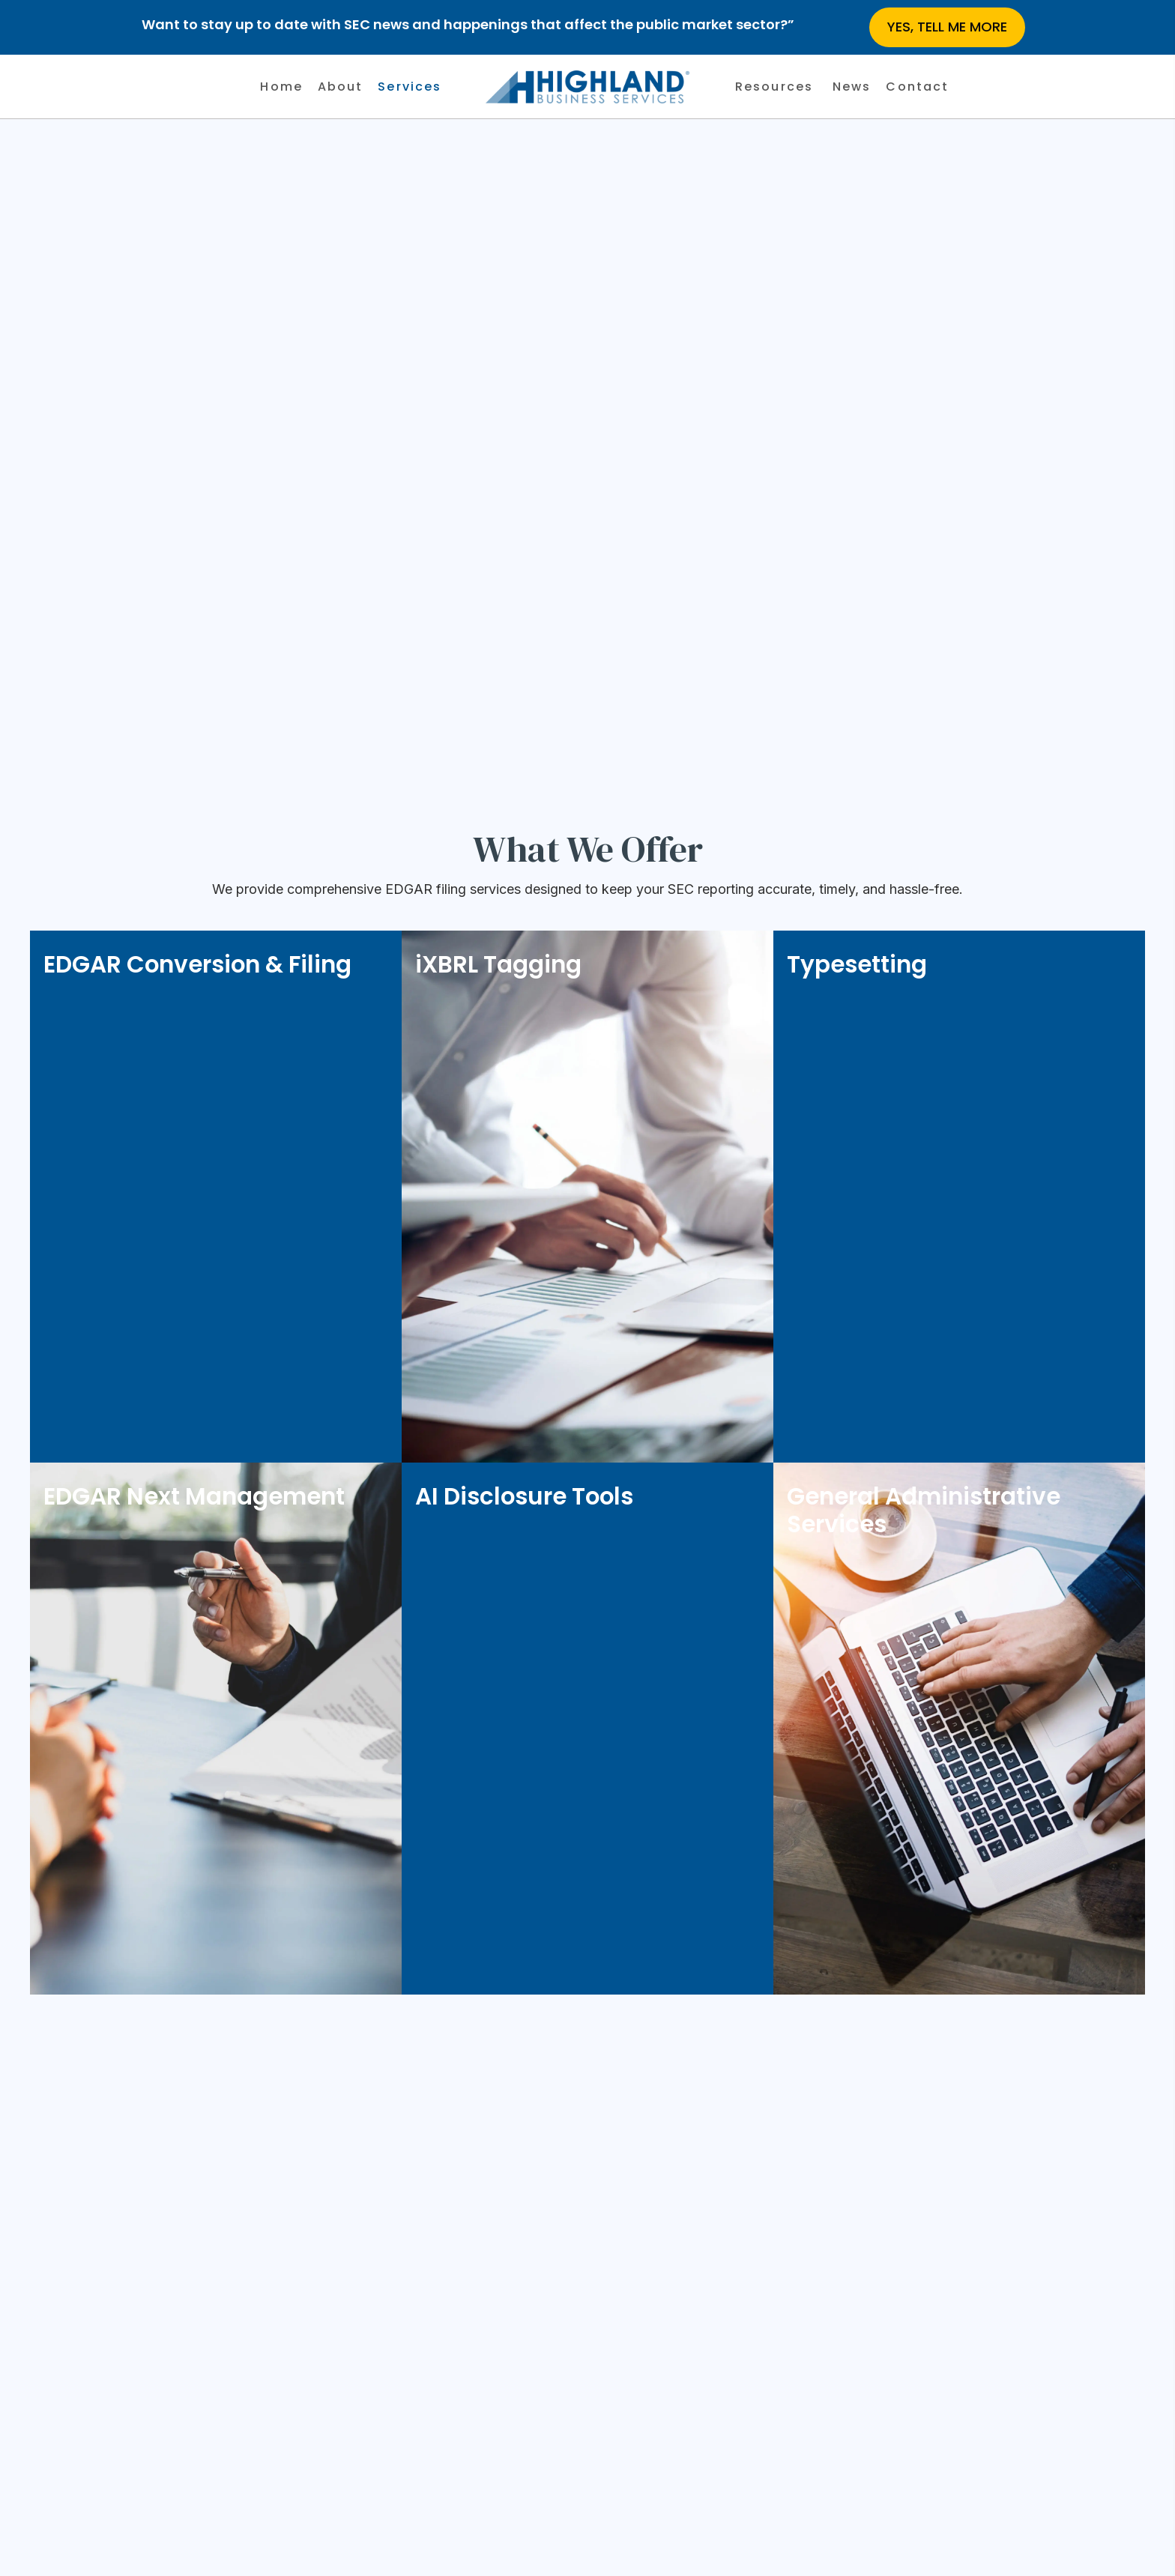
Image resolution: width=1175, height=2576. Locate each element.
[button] (947, 27)
